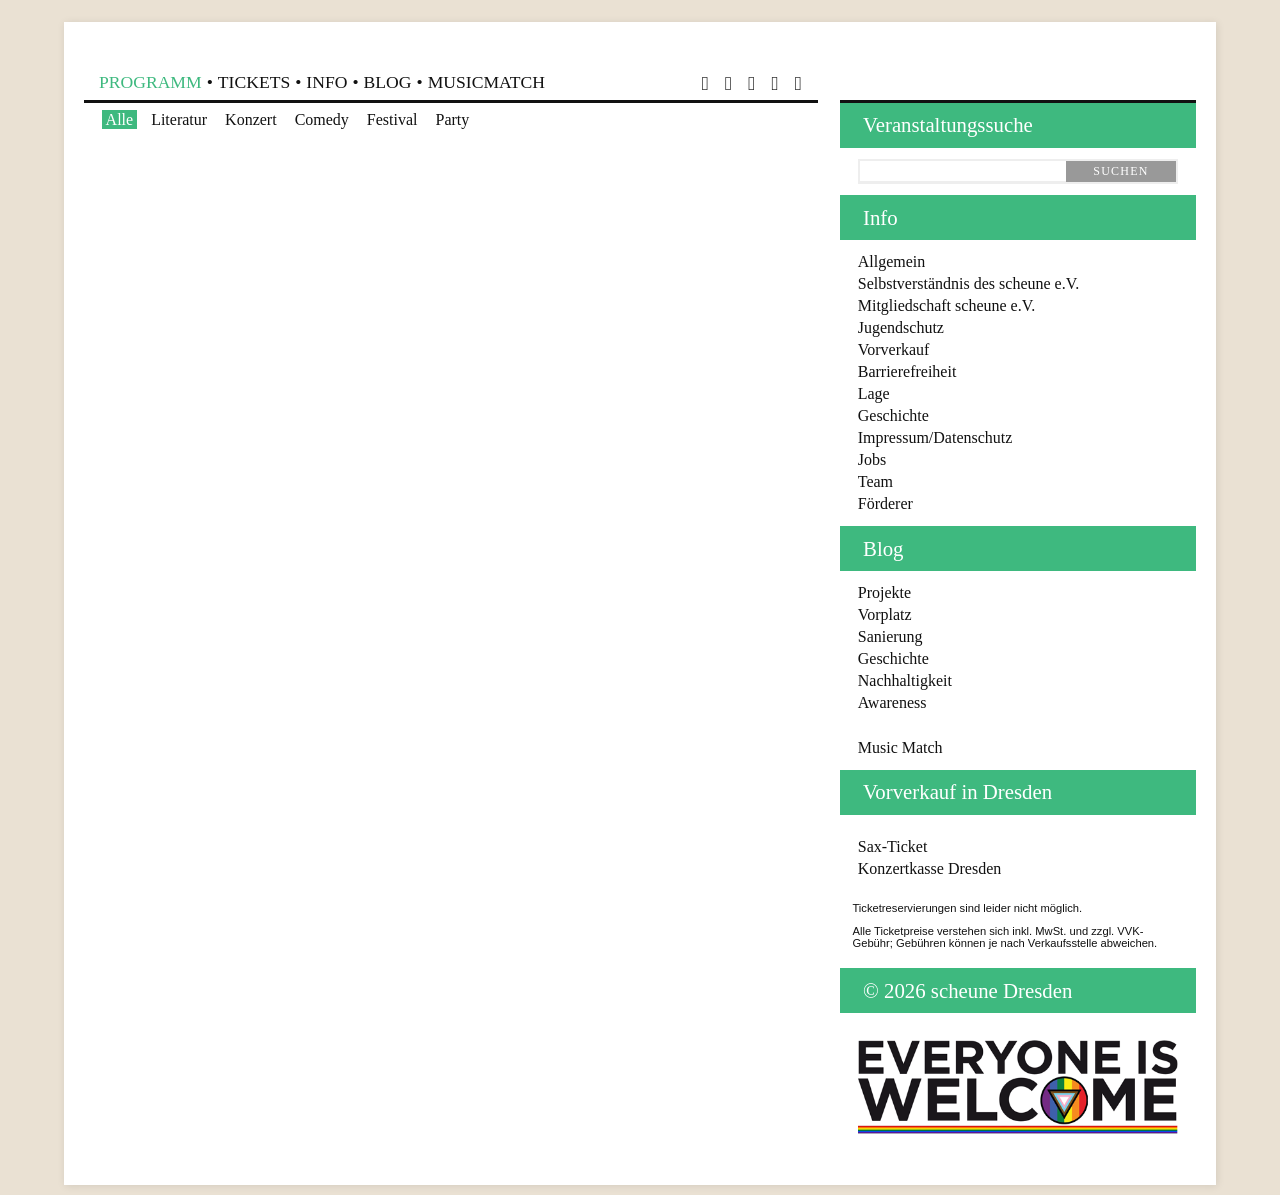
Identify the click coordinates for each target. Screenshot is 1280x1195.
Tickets (254, 82)
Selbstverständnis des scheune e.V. (968, 283)
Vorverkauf (894, 349)
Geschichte (893, 415)
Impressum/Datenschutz (935, 437)
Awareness (892, 702)
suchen (1120, 171)
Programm (150, 82)
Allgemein (892, 261)
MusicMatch (486, 82)
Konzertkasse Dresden (930, 868)
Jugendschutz (901, 327)
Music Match (900, 747)
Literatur (179, 119)
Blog (388, 82)
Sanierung (890, 636)
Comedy (322, 119)
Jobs (872, 459)
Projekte (884, 592)
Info (326, 82)
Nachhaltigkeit (905, 680)
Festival (392, 119)
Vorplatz (885, 614)
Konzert (251, 119)
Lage (874, 393)
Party (453, 119)
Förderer (885, 503)
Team (875, 481)
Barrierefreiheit (907, 371)
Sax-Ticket (893, 846)
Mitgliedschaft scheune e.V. (946, 305)
